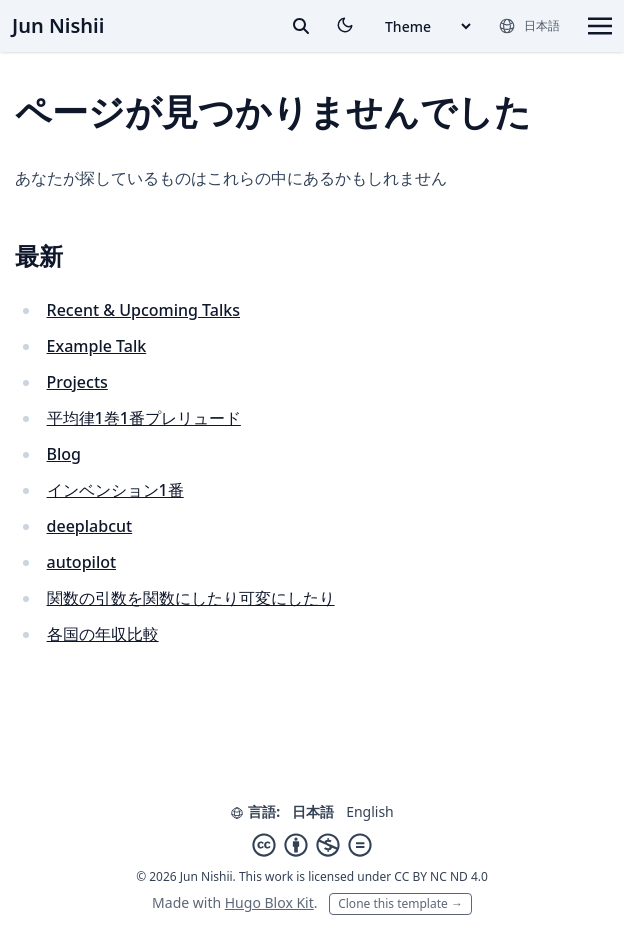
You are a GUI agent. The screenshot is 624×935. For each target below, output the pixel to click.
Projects (77, 382)
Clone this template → (400, 903)
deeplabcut (90, 526)
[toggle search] (301, 26)
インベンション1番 (115, 490)
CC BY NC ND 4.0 (441, 876)
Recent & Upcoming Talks (143, 310)
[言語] (529, 26)
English (370, 811)
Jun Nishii (58, 25)
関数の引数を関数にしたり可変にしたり (191, 598)
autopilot (82, 562)
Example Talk (97, 346)
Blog (64, 454)
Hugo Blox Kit (269, 902)
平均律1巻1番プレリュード (144, 418)
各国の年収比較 (103, 634)
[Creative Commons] (312, 845)
